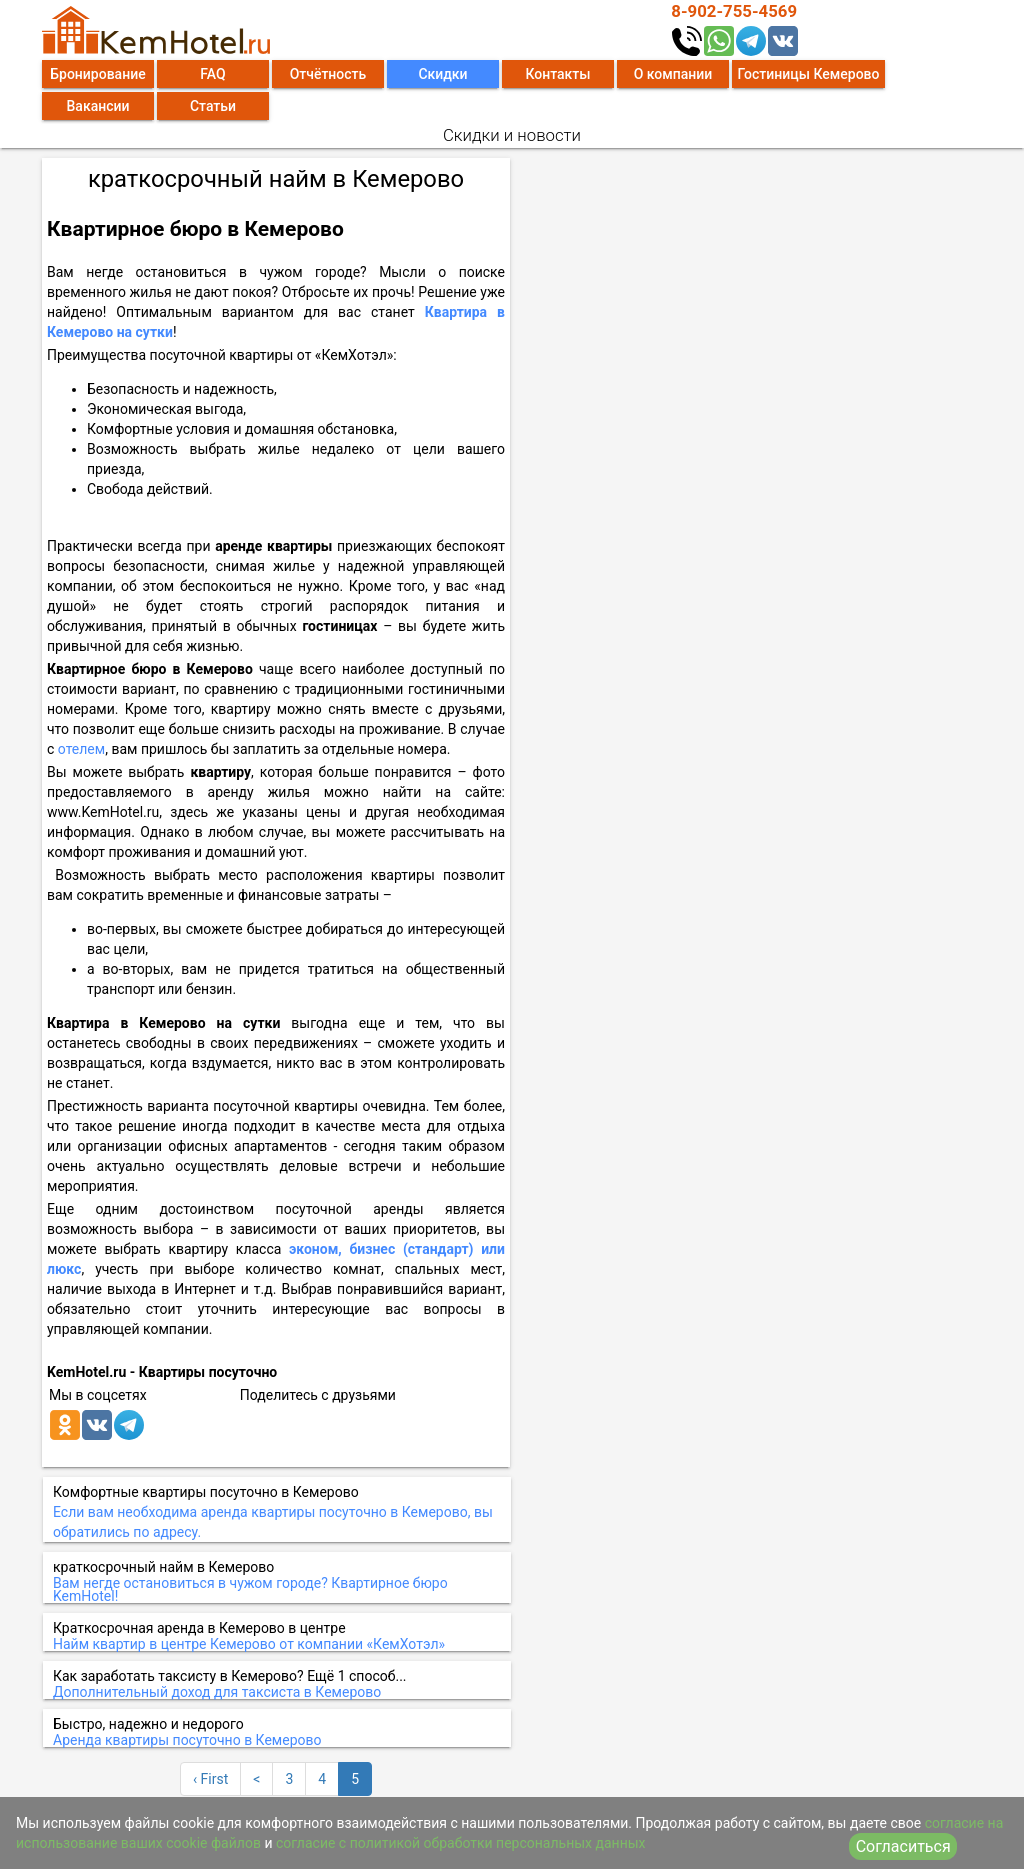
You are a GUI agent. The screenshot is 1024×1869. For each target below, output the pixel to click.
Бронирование (97, 74)
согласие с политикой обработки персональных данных (461, 1843)
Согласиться (903, 1846)
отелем (81, 749)
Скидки (442, 74)
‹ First (210, 1779)
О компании (673, 74)
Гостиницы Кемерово (808, 74)
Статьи (213, 106)
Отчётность (328, 74)
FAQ (212, 74)
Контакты (557, 74)
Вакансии (98, 106)
